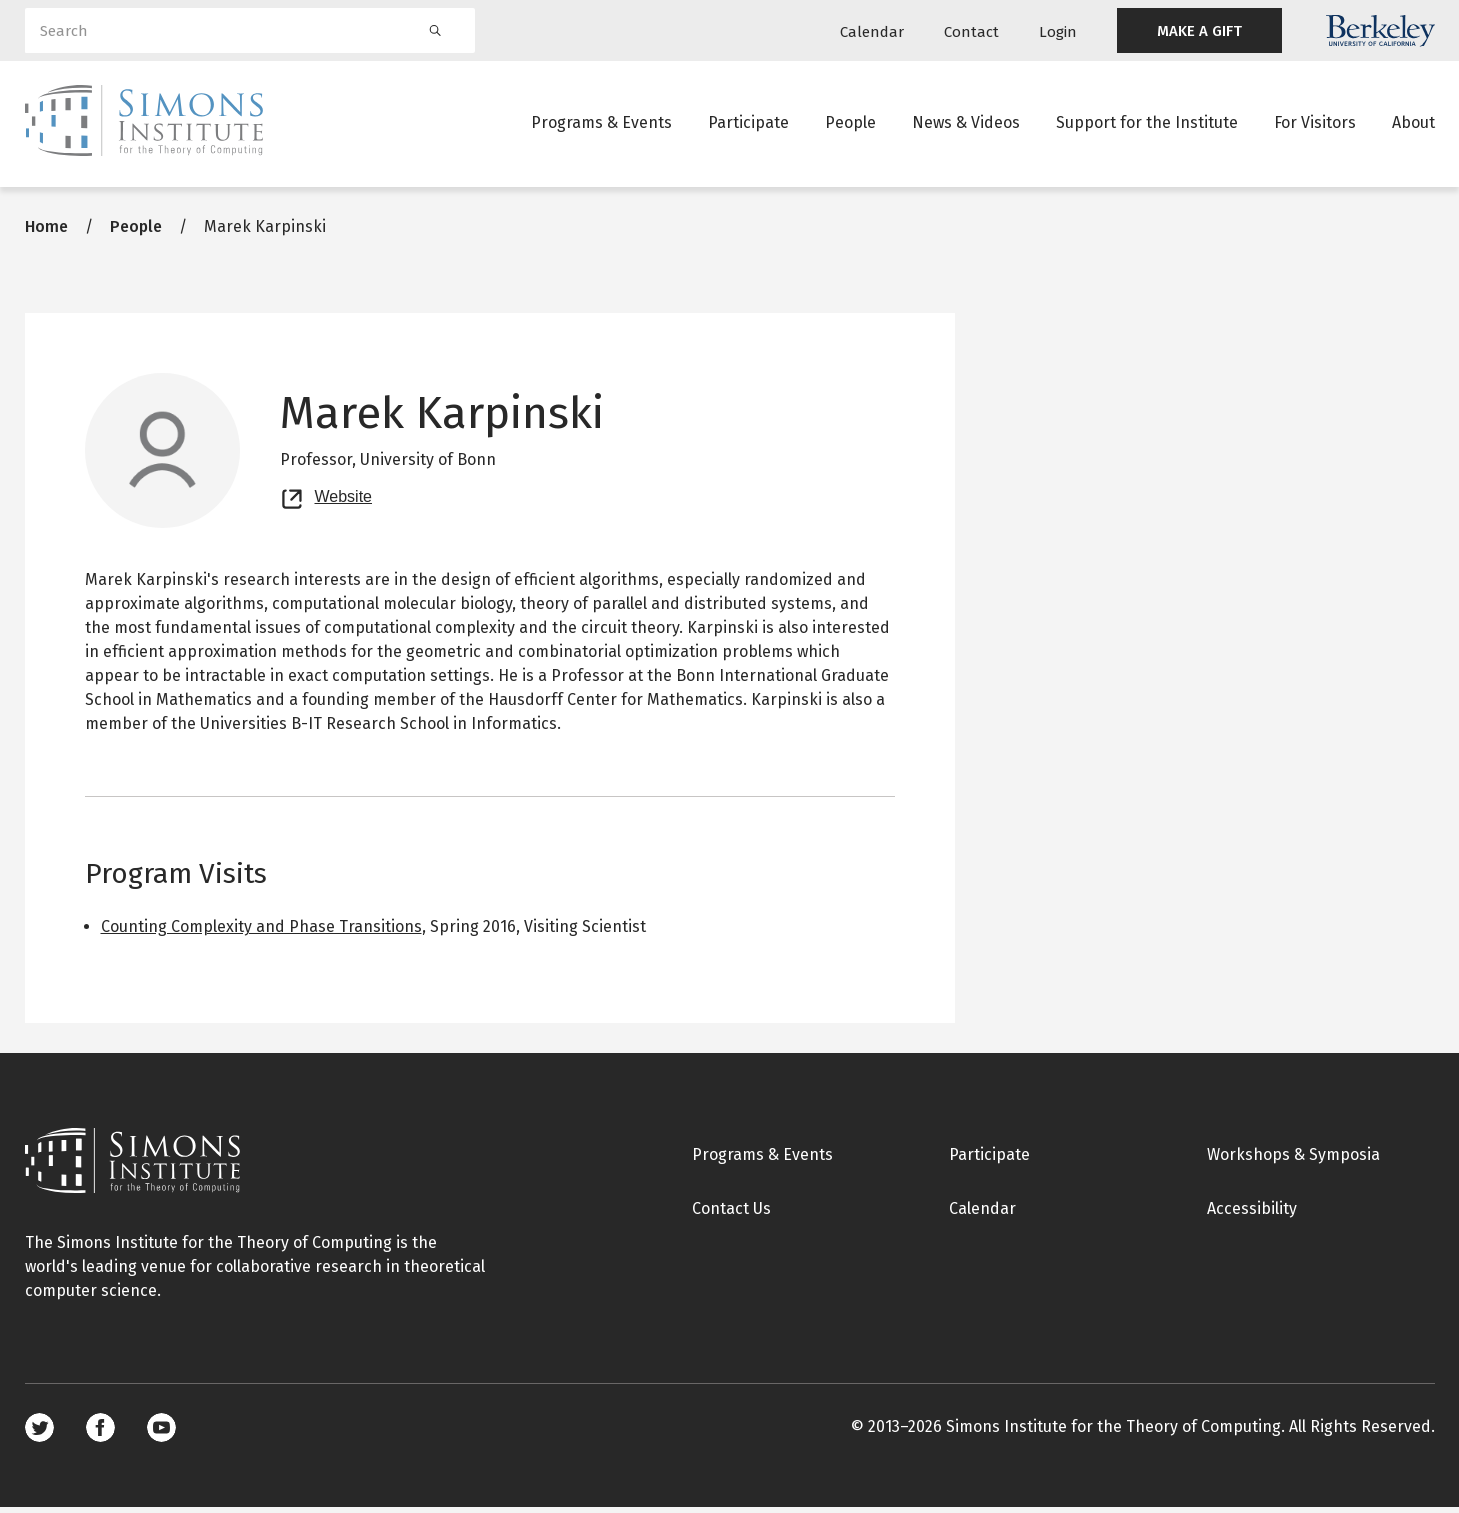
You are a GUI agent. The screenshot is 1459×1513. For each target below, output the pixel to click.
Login (1058, 32)
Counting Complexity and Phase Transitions (261, 932)
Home (46, 232)
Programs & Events (601, 124)
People (850, 124)
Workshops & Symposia (1293, 1160)
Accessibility (1252, 1214)
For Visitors (1315, 124)
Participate (748, 124)
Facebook (100, 1433)
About (1413, 124)
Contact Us (731, 1214)
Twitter (39, 1433)
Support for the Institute (1147, 124)
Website (344, 500)
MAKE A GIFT (1199, 31)
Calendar (872, 32)
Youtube (161, 1433)
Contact (971, 32)
